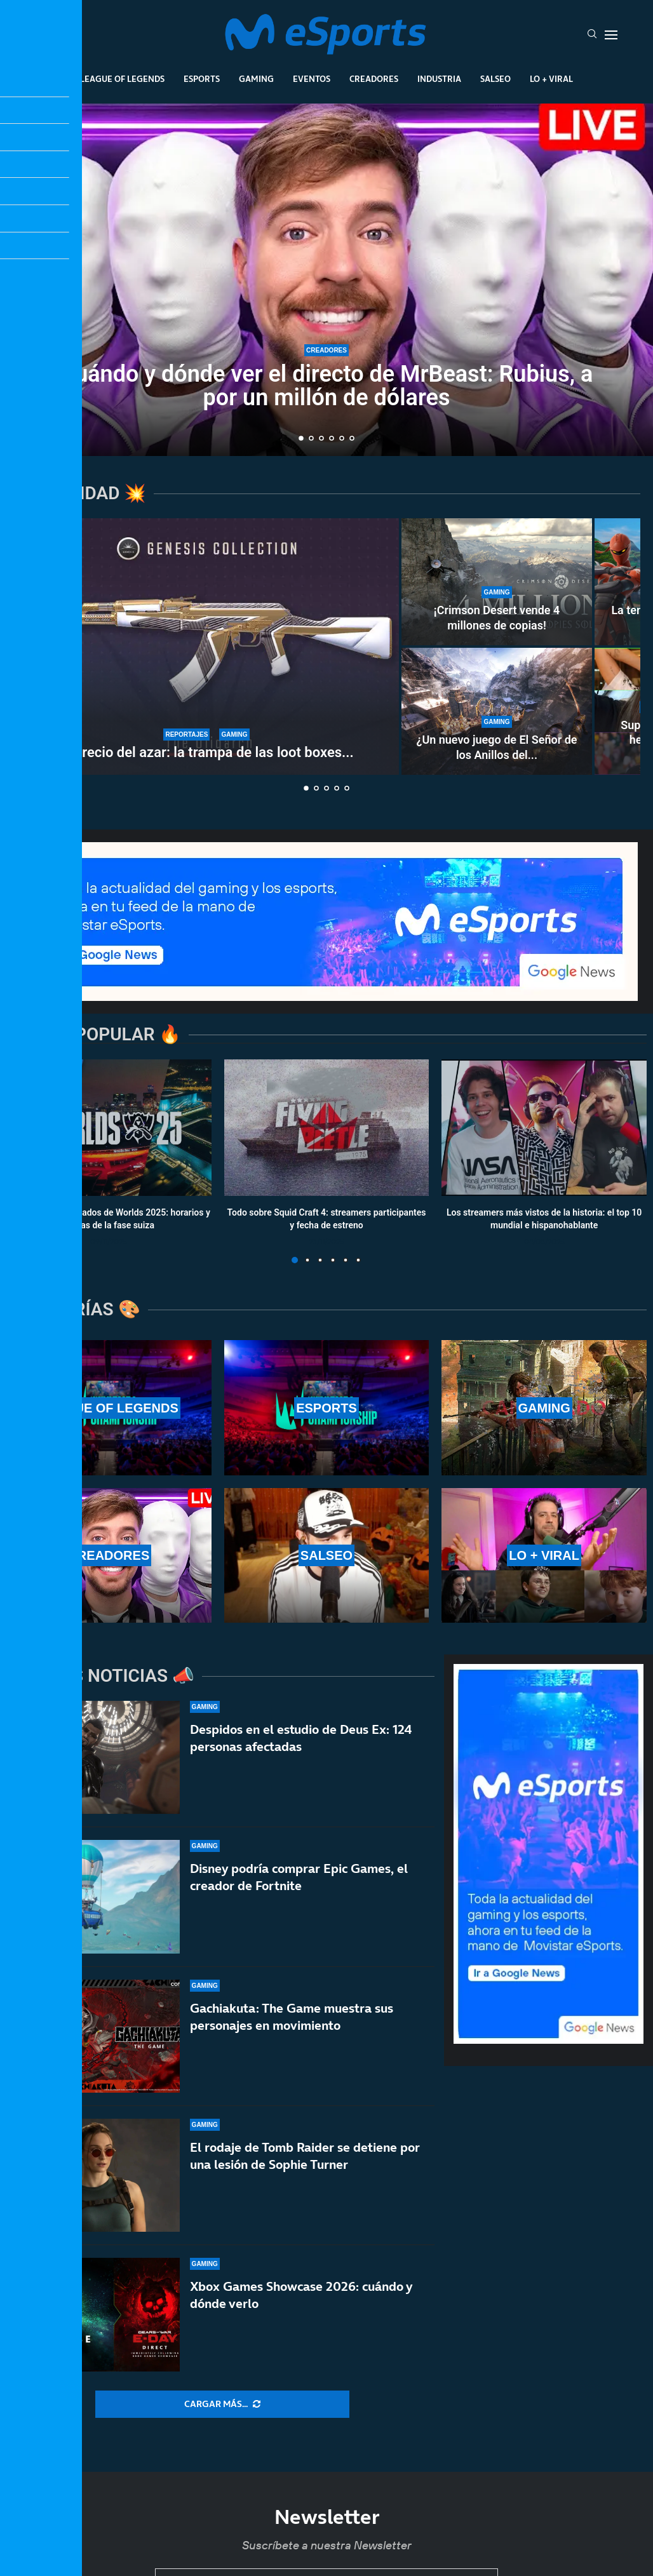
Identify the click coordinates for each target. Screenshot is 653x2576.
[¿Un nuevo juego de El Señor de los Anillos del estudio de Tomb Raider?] (496, 711)
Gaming (256, 78)
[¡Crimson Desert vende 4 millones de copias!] (496, 581)
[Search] (592, 35)
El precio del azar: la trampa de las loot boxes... (206, 752)
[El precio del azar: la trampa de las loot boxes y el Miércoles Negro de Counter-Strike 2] (206, 646)
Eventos (311, 78)
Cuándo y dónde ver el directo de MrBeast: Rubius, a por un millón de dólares (326, 386)
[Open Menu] (611, 35)
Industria (439, 78)
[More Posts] (222, 2404)
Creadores (373, 78)
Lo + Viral (551, 78)
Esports (202, 78)
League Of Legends (122, 78)
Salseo (495, 78)
